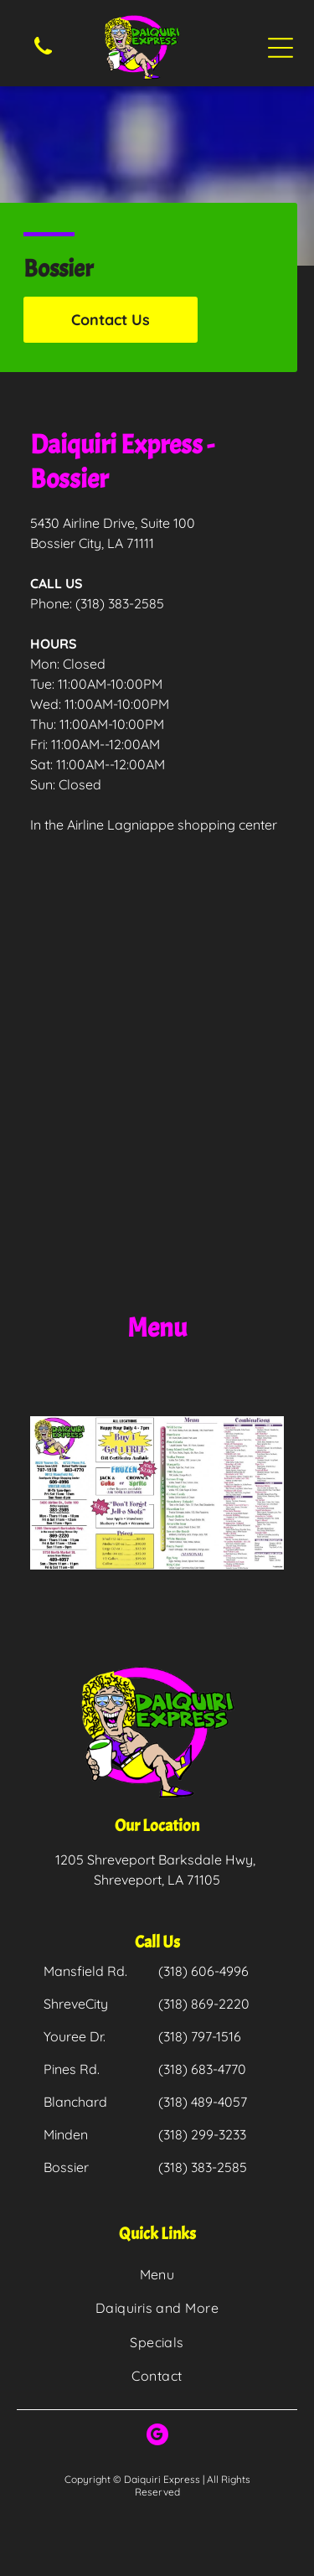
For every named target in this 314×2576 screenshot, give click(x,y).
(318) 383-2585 (119, 603)
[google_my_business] (157, 2436)
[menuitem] (157, 2274)
